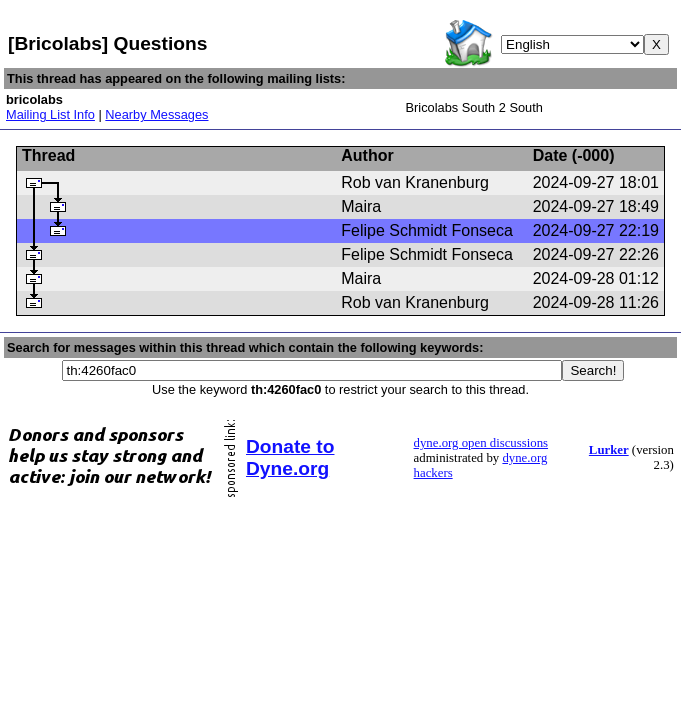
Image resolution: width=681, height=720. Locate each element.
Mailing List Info (50, 114)
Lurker (609, 450)
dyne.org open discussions (481, 443)
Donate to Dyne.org (290, 457)
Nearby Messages (156, 114)
